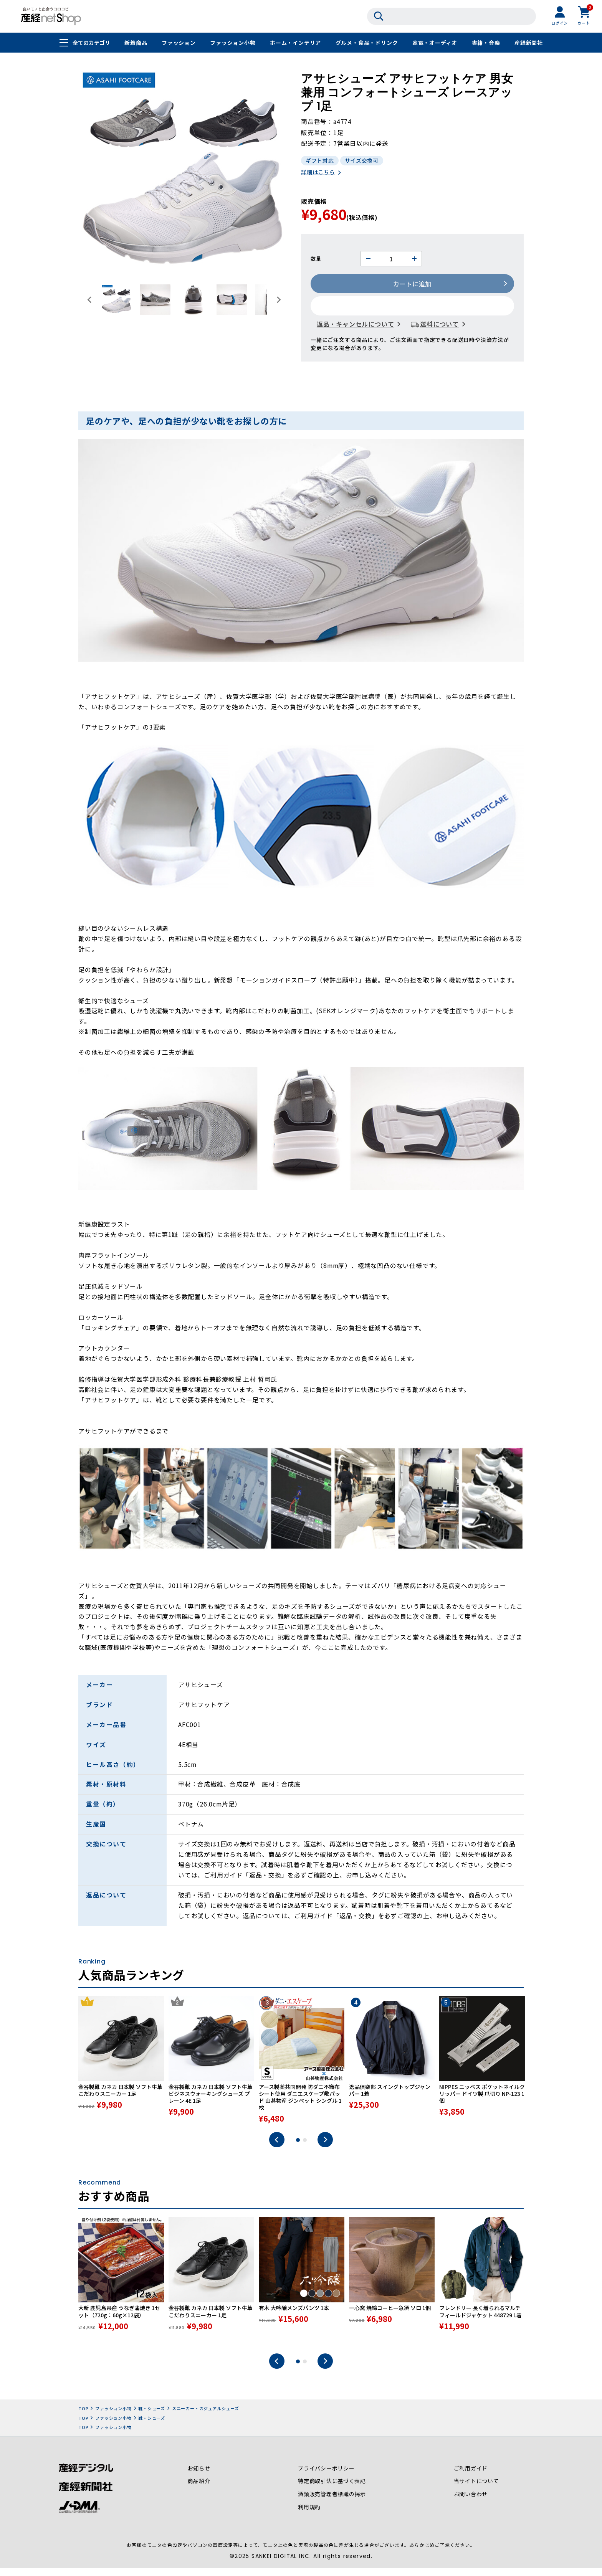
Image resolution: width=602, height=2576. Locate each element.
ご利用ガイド (470, 2477)
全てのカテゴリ (91, 43)
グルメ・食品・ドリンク (367, 43)
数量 (316, 259)
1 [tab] (298, 2149)
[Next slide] (278, 299)
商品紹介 (198, 2490)
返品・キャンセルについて (355, 324)
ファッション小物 (232, 43)
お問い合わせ (470, 2503)
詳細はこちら (318, 173)
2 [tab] (305, 2149)
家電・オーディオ (434, 43)
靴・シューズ (151, 2417)
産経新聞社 (528, 43)
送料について (439, 324)
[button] (116, 299)
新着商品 (135, 43)
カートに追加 (412, 284)
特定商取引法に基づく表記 (332, 2490)
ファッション (179, 43)
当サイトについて (476, 2490)
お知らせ (198, 2477)
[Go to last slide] (90, 299)
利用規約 (309, 2516)
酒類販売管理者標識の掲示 (332, 2503)
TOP (83, 2417)
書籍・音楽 (486, 43)
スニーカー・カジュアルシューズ (205, 2417)
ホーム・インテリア (295, 43)
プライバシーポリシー (326, 2477)
